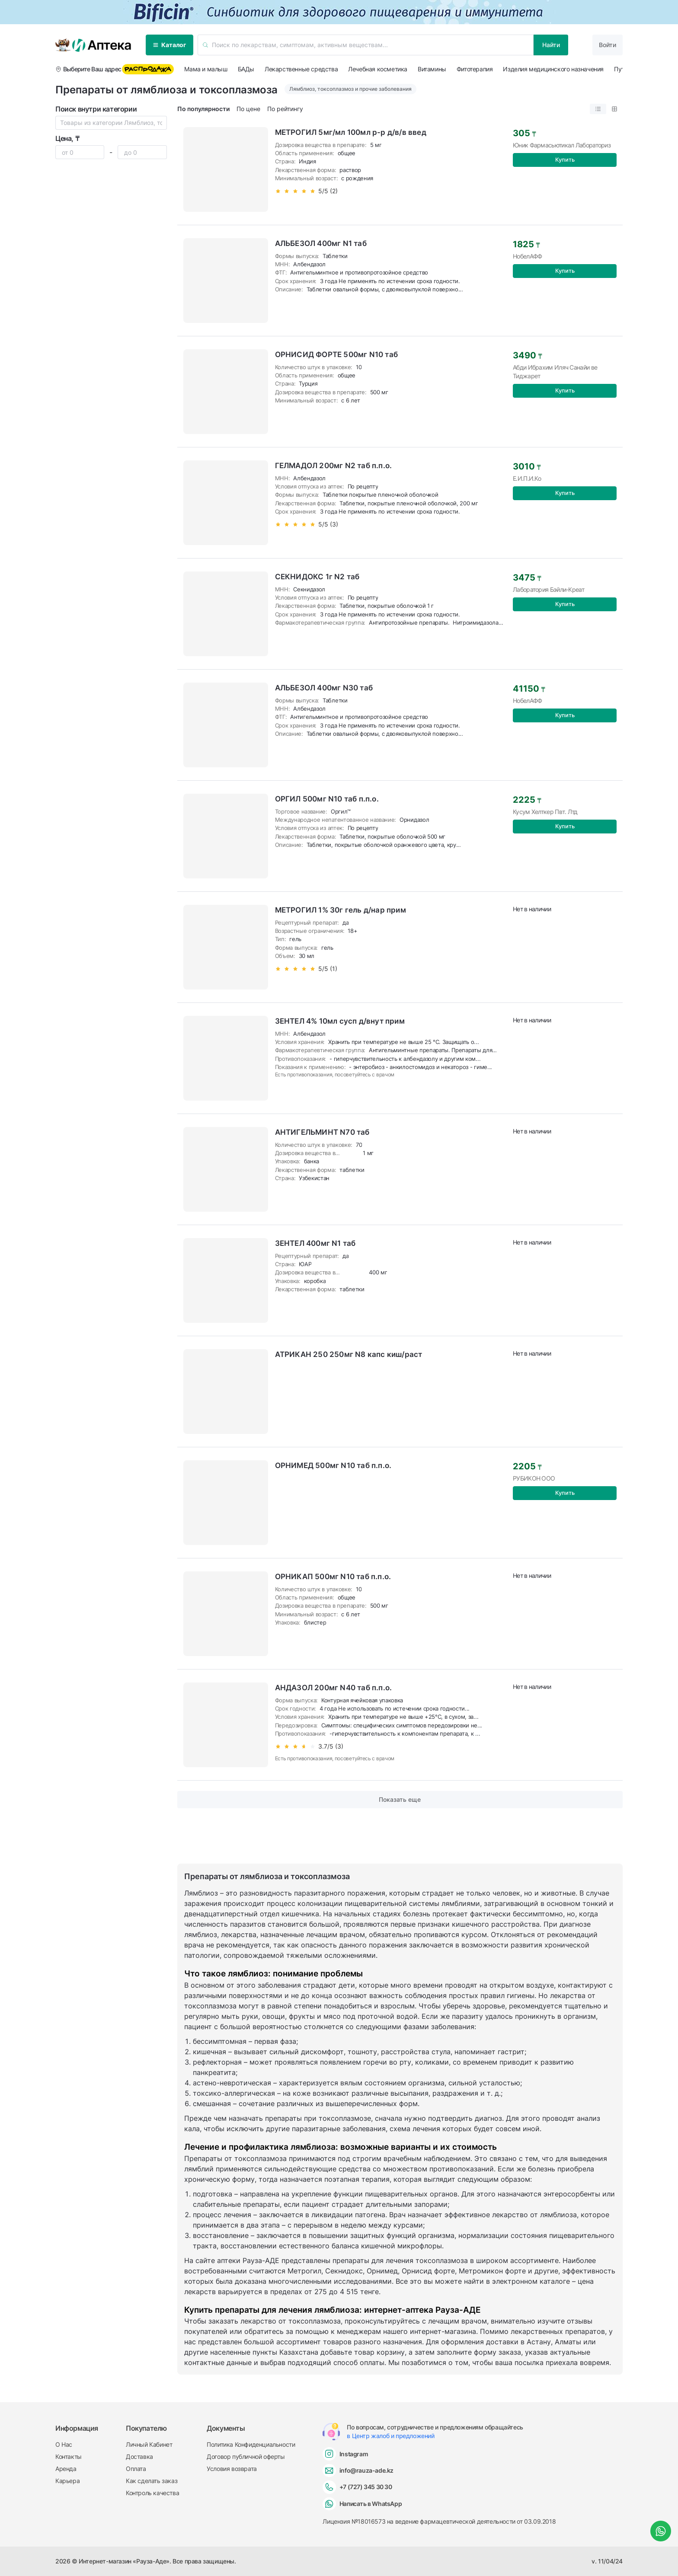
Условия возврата (232, 2468)
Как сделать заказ (151, 2480)
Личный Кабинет (149, 2444)
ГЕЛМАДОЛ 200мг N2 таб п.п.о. (333, 465)
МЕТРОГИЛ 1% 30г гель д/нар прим (340, 910)
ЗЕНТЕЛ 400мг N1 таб (315, 1243)
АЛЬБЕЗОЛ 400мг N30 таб (324, 687)
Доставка (139, 2456)
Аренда (66, 2468)
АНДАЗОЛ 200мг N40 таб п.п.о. (333, 1687)
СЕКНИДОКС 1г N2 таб (317, 576)
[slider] (350, 191)
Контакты (68, 2456)
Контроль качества (152, 2492)
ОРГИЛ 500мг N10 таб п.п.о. (327, 799)
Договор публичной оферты (246, 2456)
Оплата (136, 2468)
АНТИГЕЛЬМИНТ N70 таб (322, 1132)
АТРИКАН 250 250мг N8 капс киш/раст (348, 1354)
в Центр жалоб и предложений (390, 2435)
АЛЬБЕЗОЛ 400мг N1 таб (321, 243)
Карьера (67, 2480)
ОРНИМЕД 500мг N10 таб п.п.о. (333, 1465)
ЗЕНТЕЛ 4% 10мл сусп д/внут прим (340, 1021)
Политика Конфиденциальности (251, 2444)
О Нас (63, 2444)
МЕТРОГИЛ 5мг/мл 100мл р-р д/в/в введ (350, 132)
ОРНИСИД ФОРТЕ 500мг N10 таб (336, 354)
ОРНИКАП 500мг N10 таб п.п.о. (333, 1576)
